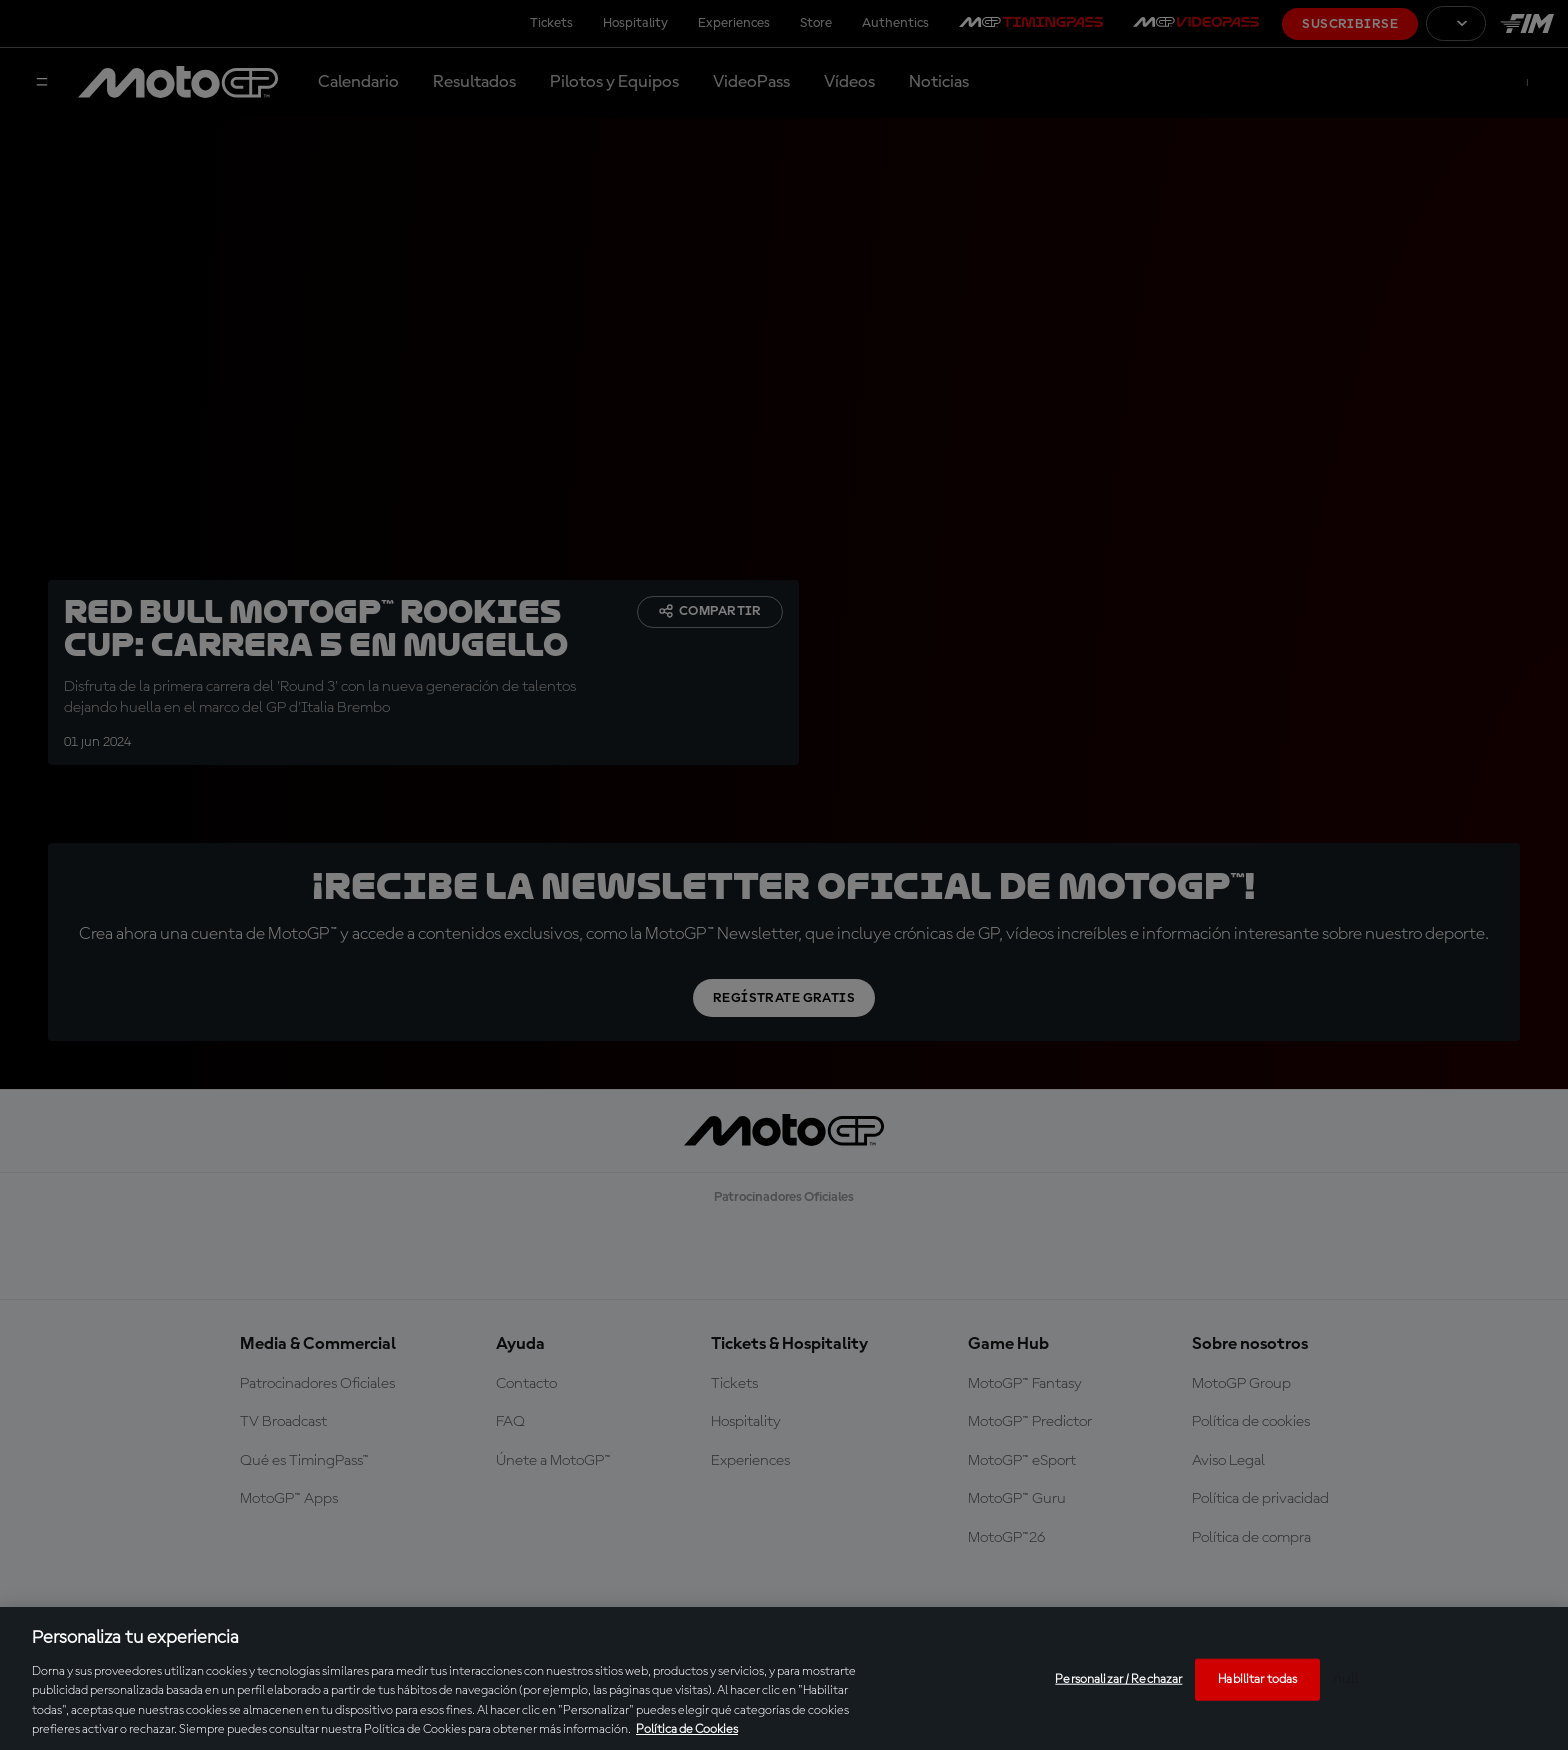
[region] (784, 1678)
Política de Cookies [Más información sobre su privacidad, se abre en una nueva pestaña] (687, 1729)
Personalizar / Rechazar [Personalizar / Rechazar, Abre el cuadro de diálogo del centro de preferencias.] (1118, 1679)
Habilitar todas (1257, 1679)
